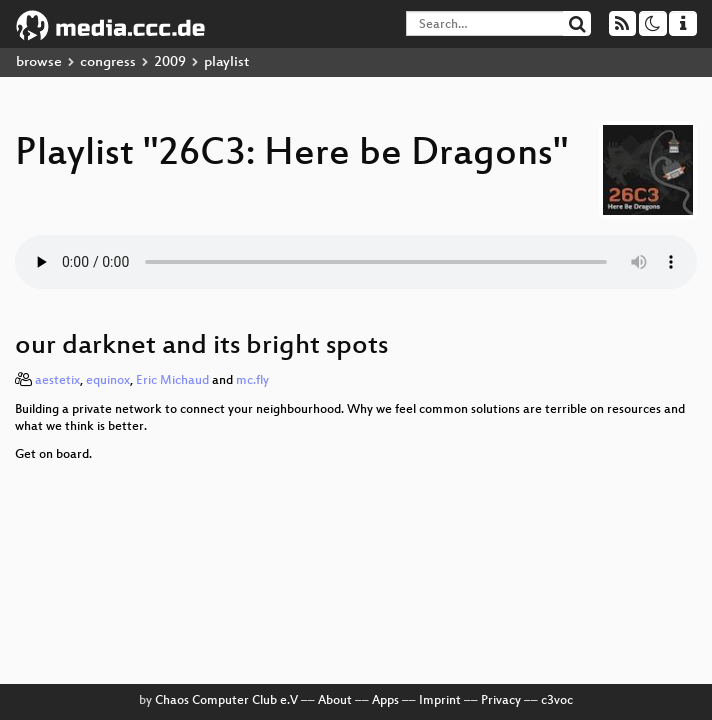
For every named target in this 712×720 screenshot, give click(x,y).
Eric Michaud (172, 381)
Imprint (440, 701)
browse (39, 62)
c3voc (557, 701)
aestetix (57, 381)
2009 (170, 62)
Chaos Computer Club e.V (226, 701)
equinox (108, 381)
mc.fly (252, 381)
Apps (385, 701)
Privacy (501, 701)
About (335, 701)
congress (108, 62)
